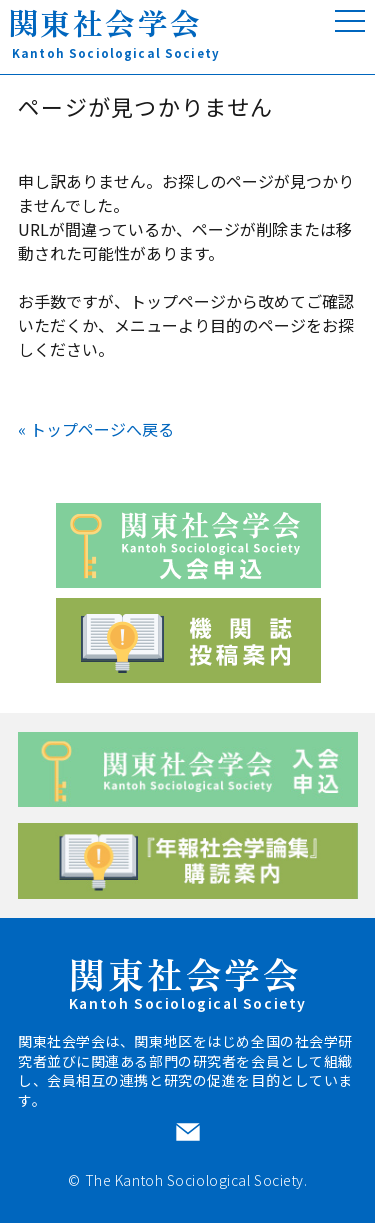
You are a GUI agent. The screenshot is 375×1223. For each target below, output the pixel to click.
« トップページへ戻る (96, 429)
